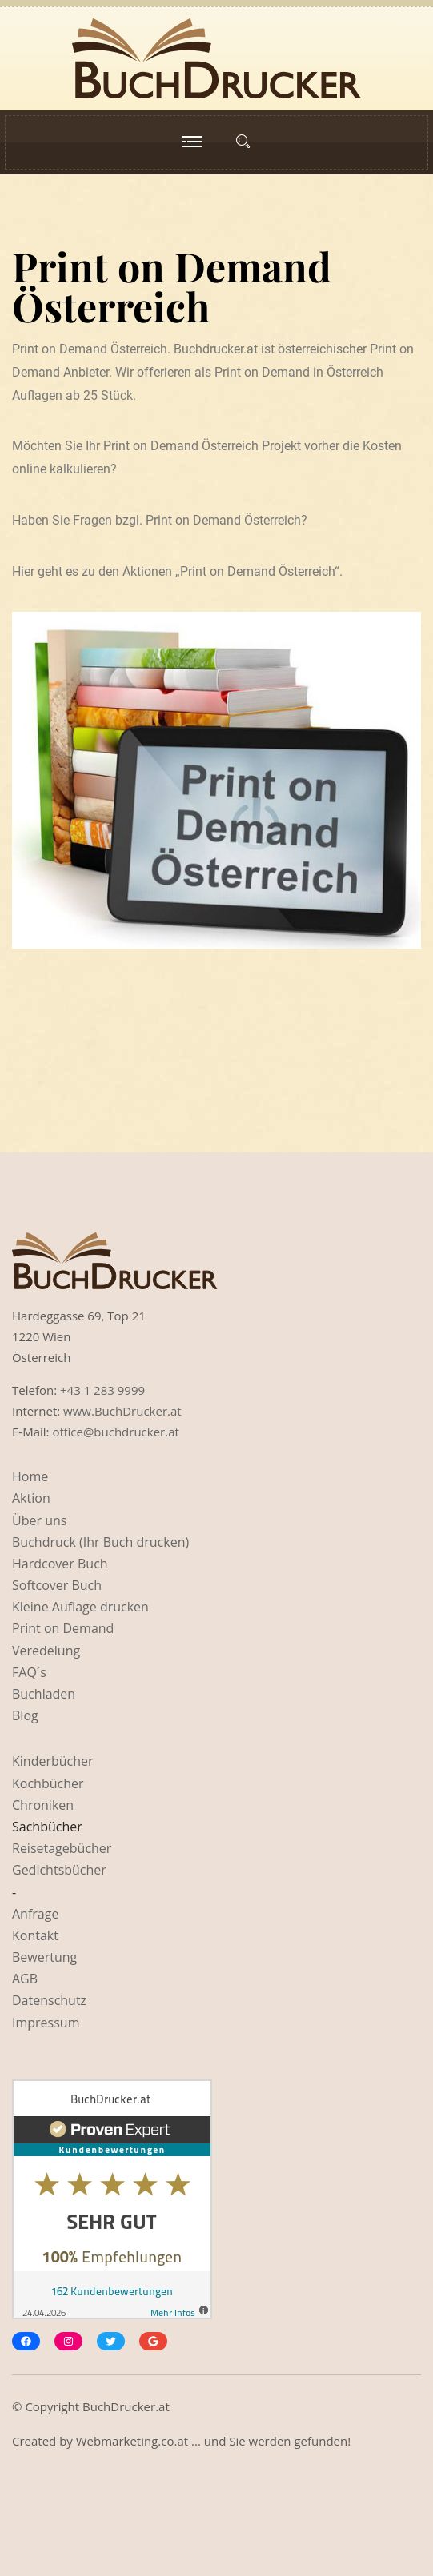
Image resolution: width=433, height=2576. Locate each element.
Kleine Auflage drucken (80, 1606)
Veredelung (46, 1650)
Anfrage (35, 1914)
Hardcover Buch (60, 1563)
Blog (25, 1715)
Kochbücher (48, 1783)
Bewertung (44, 1957)
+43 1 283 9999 (102, 1390)
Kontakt (35, 1935)
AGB (25, 1978)
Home (30, 1476)
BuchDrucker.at (126, 2406)
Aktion (31, 1498)
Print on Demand (63, 1628)
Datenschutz (49, 2000)
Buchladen (43, 1694)
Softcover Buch (57, 1585)
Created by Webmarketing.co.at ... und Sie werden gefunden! (181, 2441)
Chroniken (43, 1805)
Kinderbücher (53, 1761)
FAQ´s (29, 1672)
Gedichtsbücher (59, 1870)
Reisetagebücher (61, 1848)
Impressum (45, 2022)
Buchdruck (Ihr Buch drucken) (100, 1542)
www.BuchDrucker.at (122, 1411)
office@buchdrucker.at (115, 1432)
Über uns (39, 1520)
